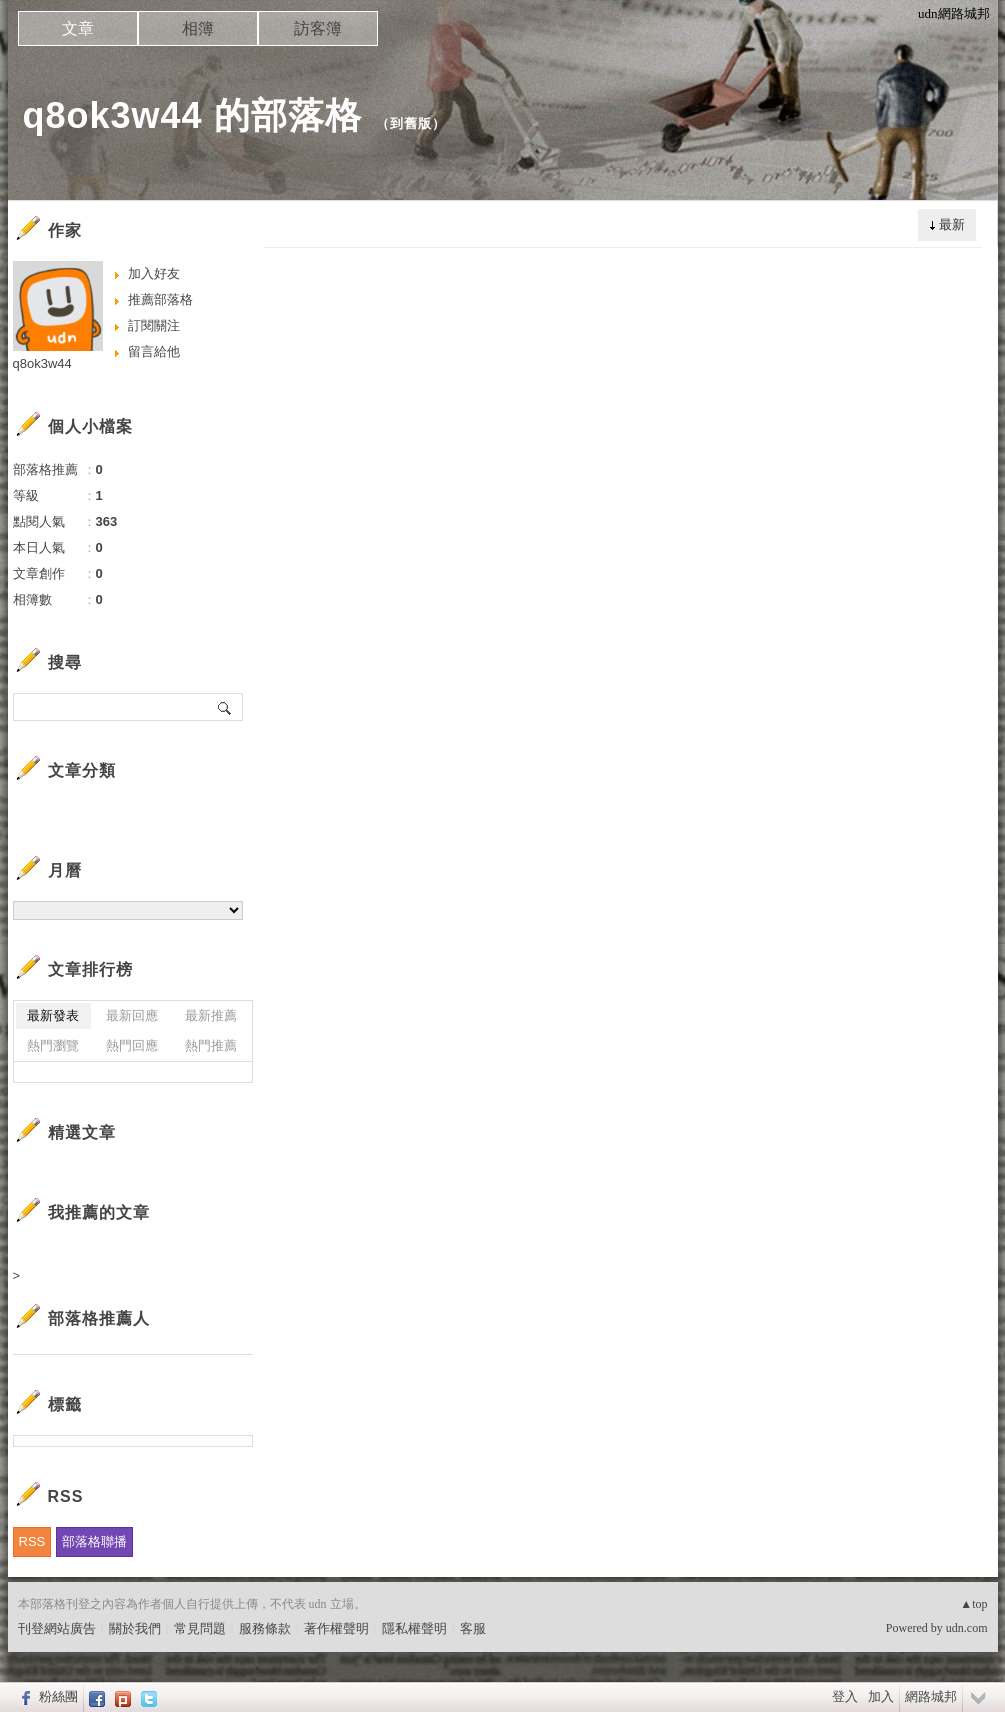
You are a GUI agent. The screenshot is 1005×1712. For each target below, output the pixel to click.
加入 (881, 1696)
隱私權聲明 (414, 1628)
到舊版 (411, 123)
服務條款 (265, 1628)
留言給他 (154, 351)
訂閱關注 (154, 325)
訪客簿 (318, 28)
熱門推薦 (211, 1045)
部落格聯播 (94, 1541)
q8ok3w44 (42, 363)
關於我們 (135, 1628)
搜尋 (225, 707)
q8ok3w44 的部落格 (192, 115)
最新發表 (53, 1015)
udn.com (967, 1628)
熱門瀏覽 (53, 1045)
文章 (78, 28)
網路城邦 (931, 1696)
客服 (473, 1628)
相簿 (198, 28)
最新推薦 (211, 1015)
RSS (32, 1541)
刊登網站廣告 (57, 1628)
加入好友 (154, 273)
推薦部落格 (160, 299)
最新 (952, 224)
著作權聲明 (336, 1628)
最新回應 (132, 1015)
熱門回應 (132, 1045)
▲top (973, 1604)
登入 (845, 1696)
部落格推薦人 (99, 1318)
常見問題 (200, 1628)
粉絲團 (58, 1696)
